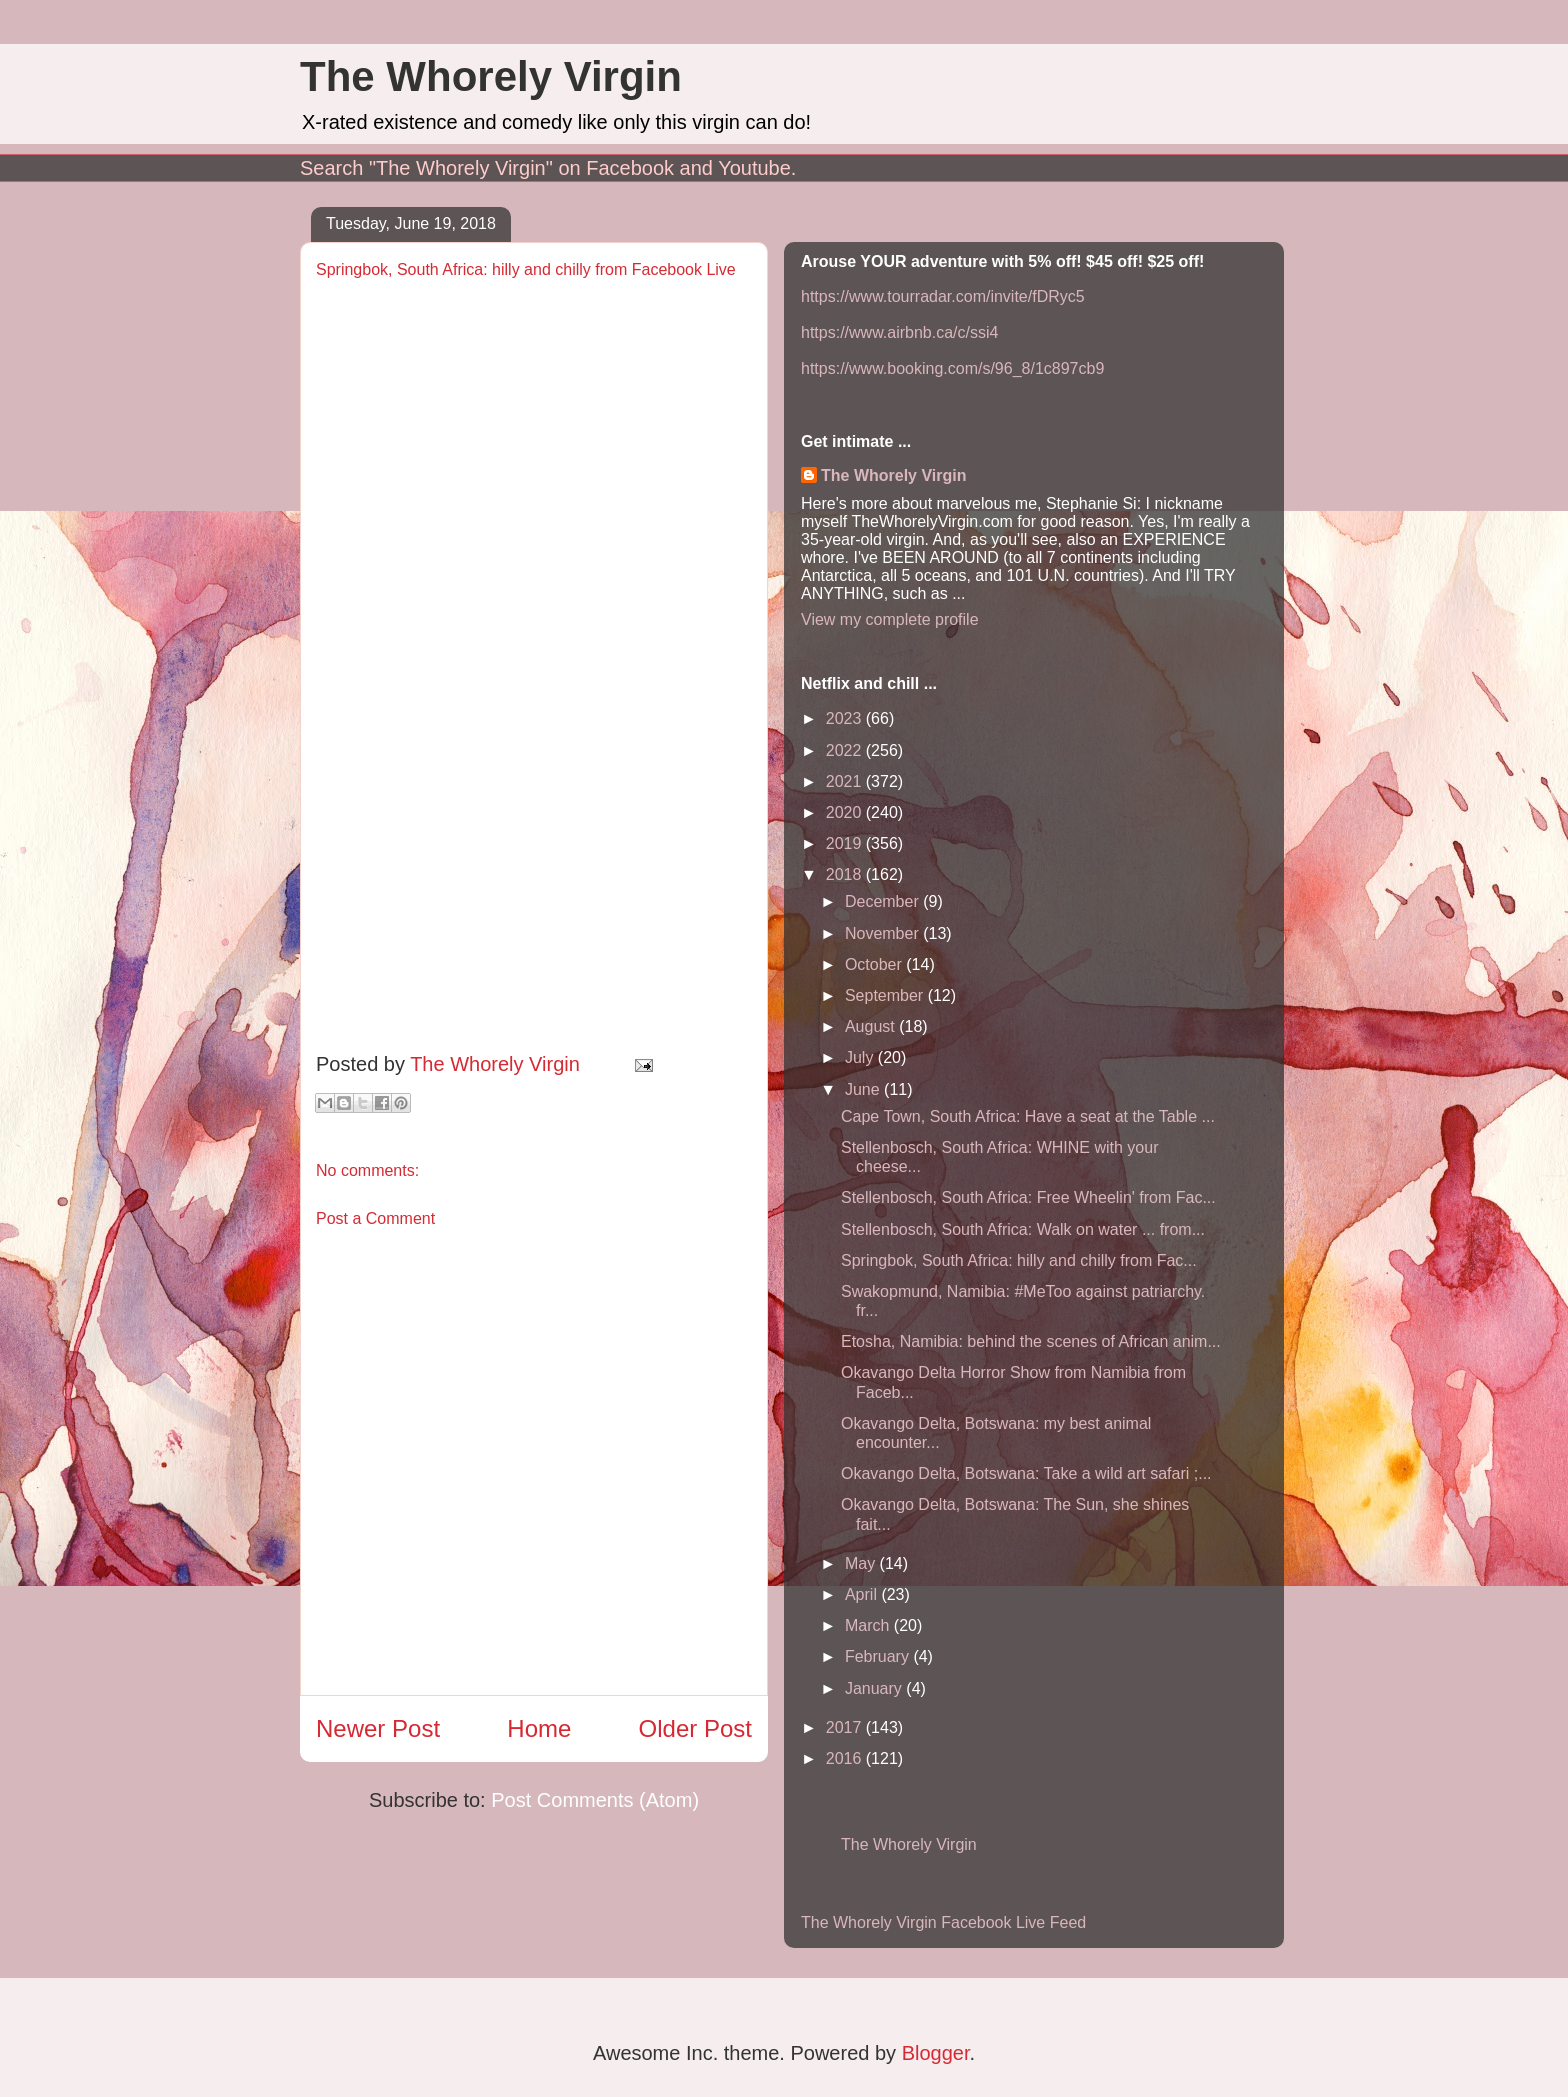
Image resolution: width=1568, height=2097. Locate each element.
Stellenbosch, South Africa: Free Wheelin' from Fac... (1028, 1197)
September (886, 995)
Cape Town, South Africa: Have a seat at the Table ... (1028, 1116)
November (884, 933)
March (869, 1625)
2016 (846, 1758)
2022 (846, 750)
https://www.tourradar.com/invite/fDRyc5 (943, 296)
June (864, 1089)
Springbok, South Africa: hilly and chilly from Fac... (1019, 1260)
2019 (846, 843)
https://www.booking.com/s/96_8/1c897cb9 (952, 368)
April (863, 1594)
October (875, 964)
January (875, 1688)
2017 (846, 1727)
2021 (846, 781)
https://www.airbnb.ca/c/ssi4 (899, 332)
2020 (846, 812)
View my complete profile (890, 619)
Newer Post (378, 1728)
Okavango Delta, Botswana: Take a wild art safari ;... (1026, 1473)
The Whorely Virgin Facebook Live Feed (943, 1922)
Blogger (936, 2053)
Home (539, 1728)
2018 (846, 874)
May (862, 1563)
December (884, 901)
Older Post (695, 1728)
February (879, 1656)
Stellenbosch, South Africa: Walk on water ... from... (1023, 1229)
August (872, 1026)
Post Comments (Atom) (595, 1800)
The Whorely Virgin (491, 76)
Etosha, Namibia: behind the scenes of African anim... (1031, 1341)
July (861, 1057)
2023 (846, 718)
